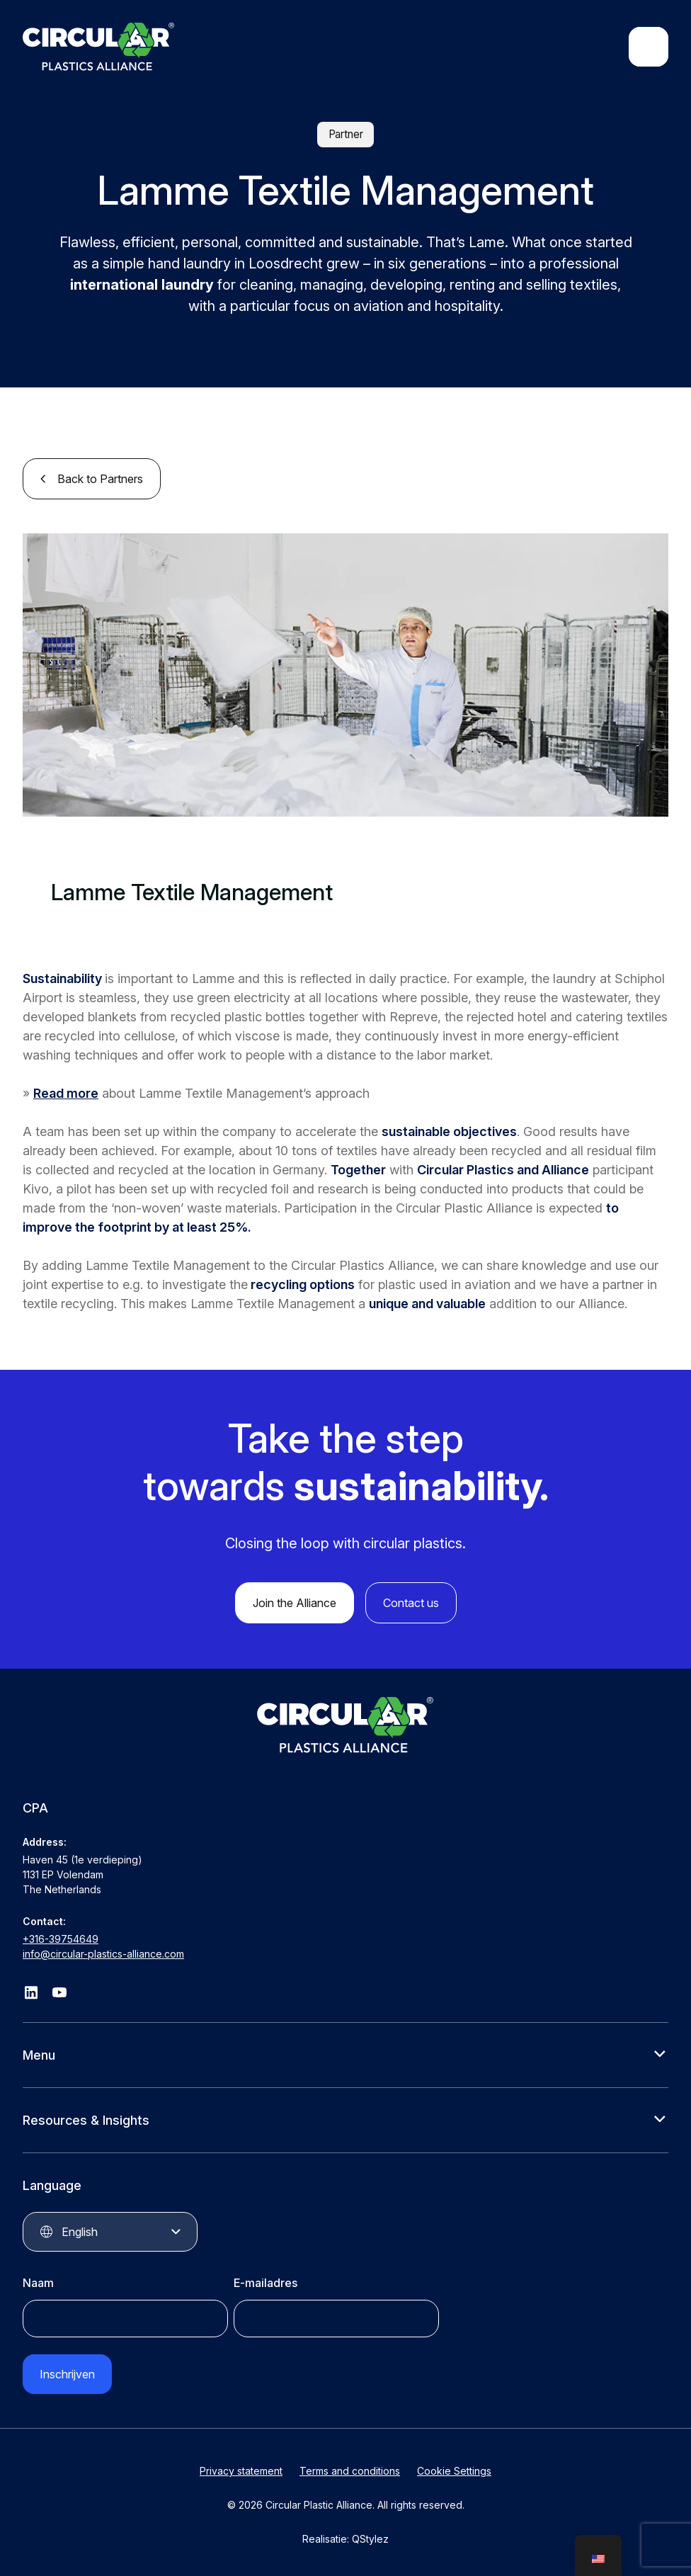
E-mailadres (265, 2282)
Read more (65, 1093)
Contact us (411, 1603)
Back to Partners (100, 479)
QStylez (370, 2539)
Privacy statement (241, 2471)
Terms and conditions (349, 2471)
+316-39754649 (60, 1939)
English (80, 2232)
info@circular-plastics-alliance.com (103, 1954)
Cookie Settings (454, 2471)
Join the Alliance (294, 1603)
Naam (38, 2282)
